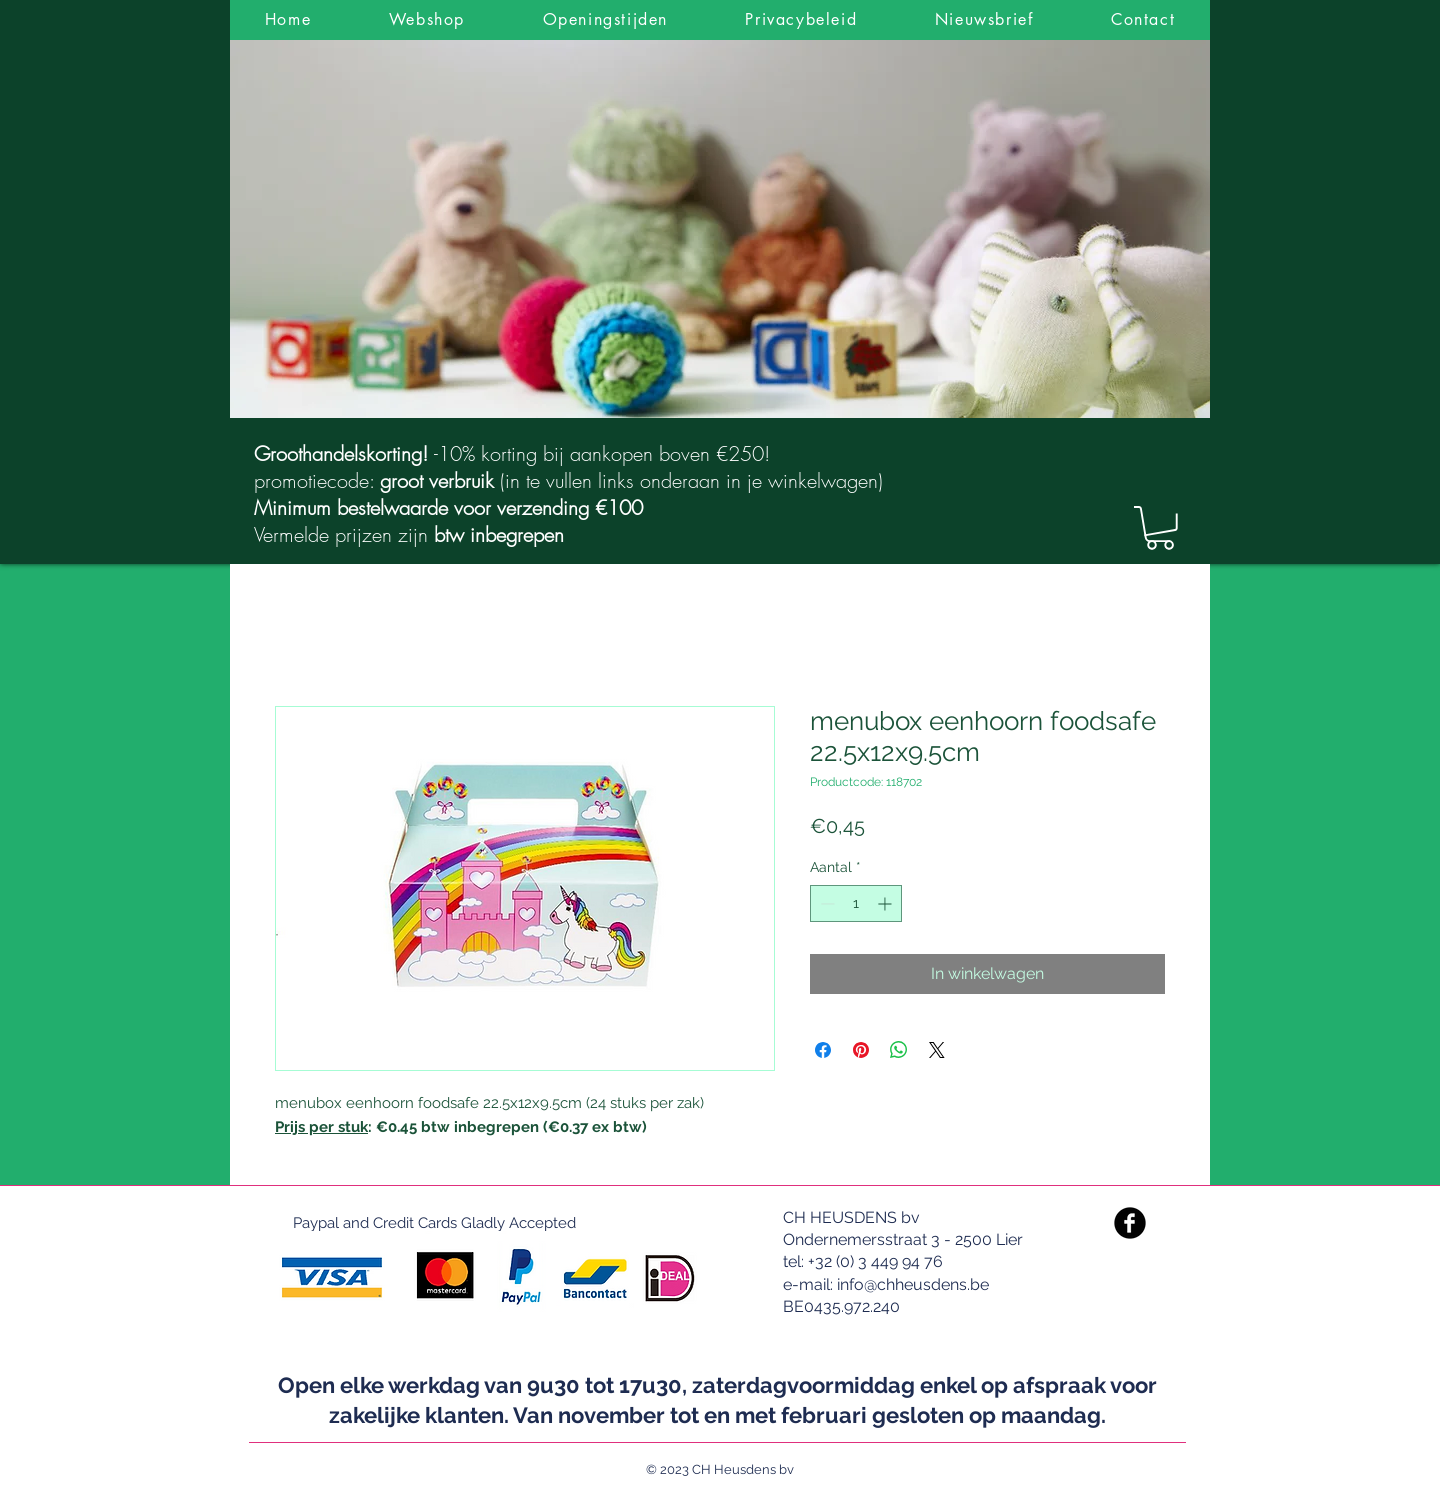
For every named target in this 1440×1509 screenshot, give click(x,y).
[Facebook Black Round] (1130, 1223)
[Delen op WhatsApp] (899, 1050)
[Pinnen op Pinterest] (861, 1050)
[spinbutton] (856, 903)
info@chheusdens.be (913, 1284)
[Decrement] (825, 903)
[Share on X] (937, 1050)
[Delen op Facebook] (823, 1050)
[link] (1160, 528)
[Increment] (886, 903)
